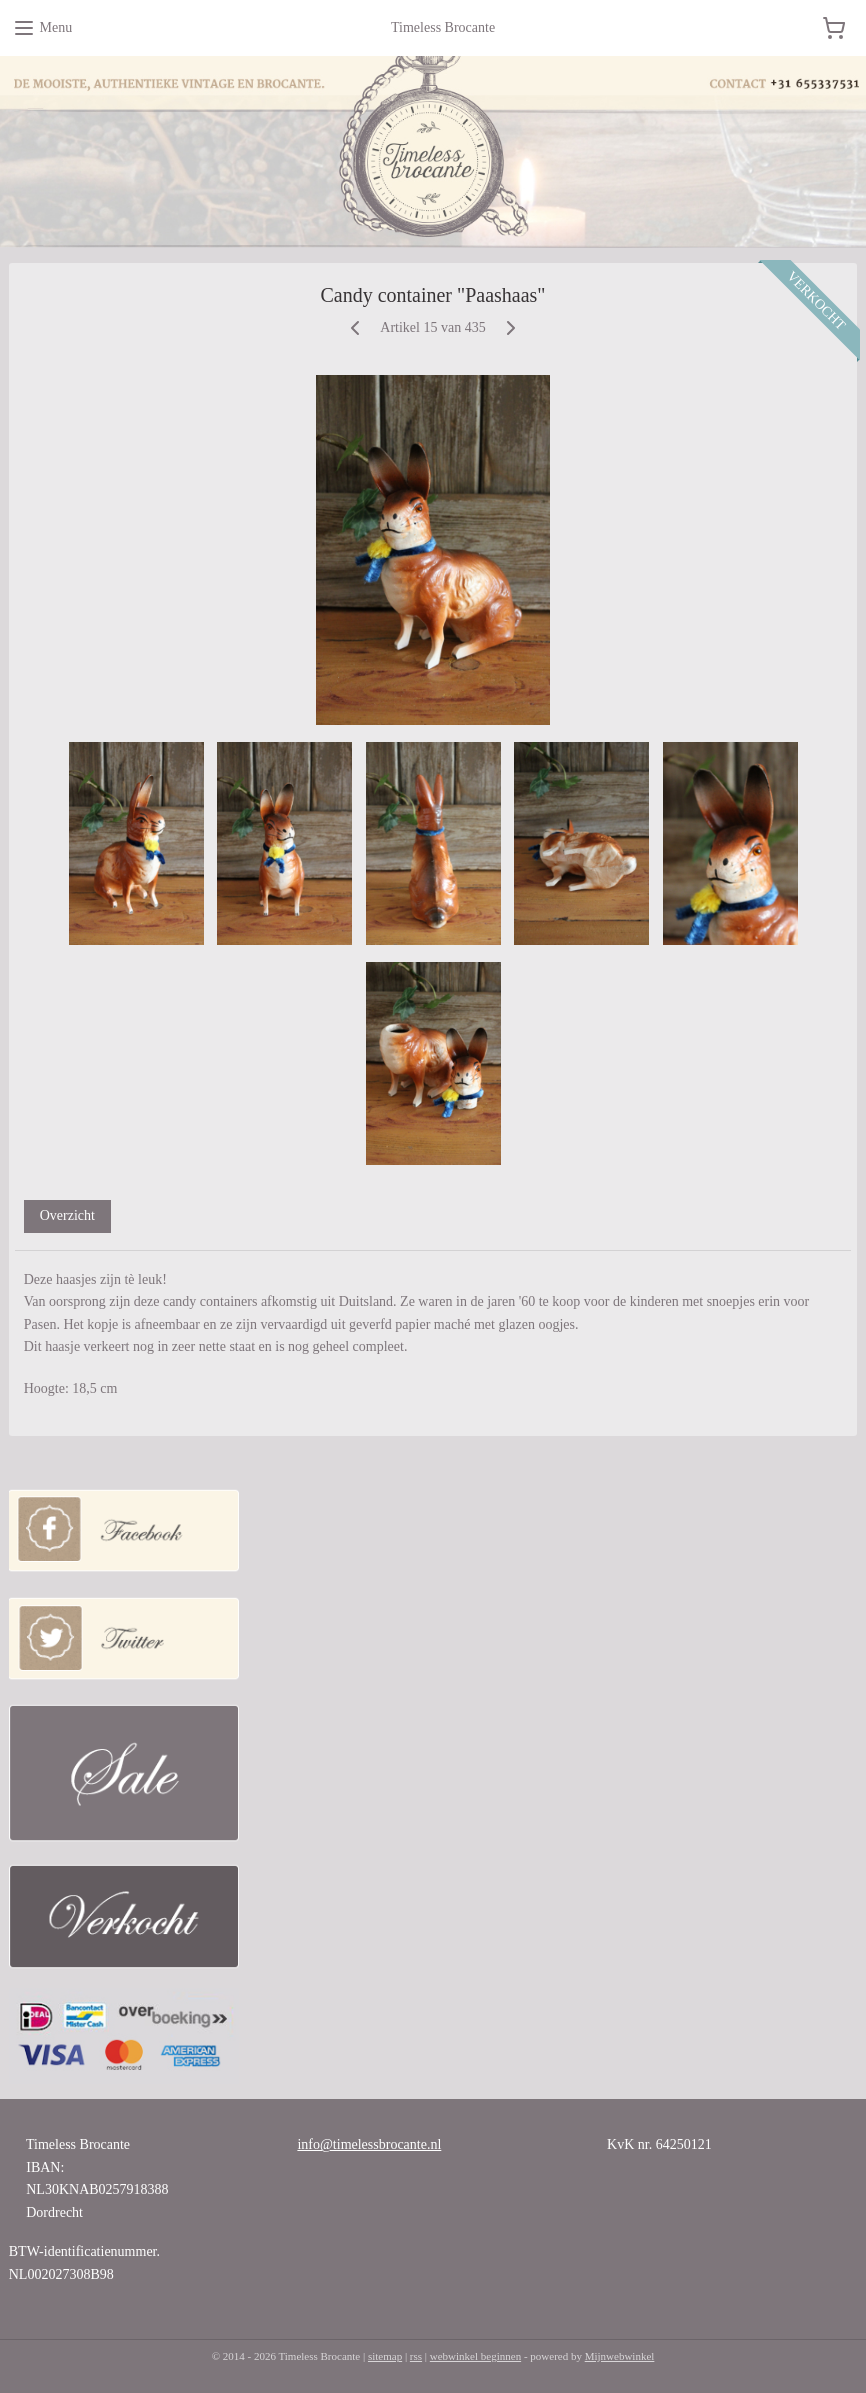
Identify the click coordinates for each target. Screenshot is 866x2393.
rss (416, 2356)
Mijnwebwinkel (620, 2356)
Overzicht (67, 1215)
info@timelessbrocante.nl (369, 2144)
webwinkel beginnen (475, 2356)
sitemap (385, 2356)
